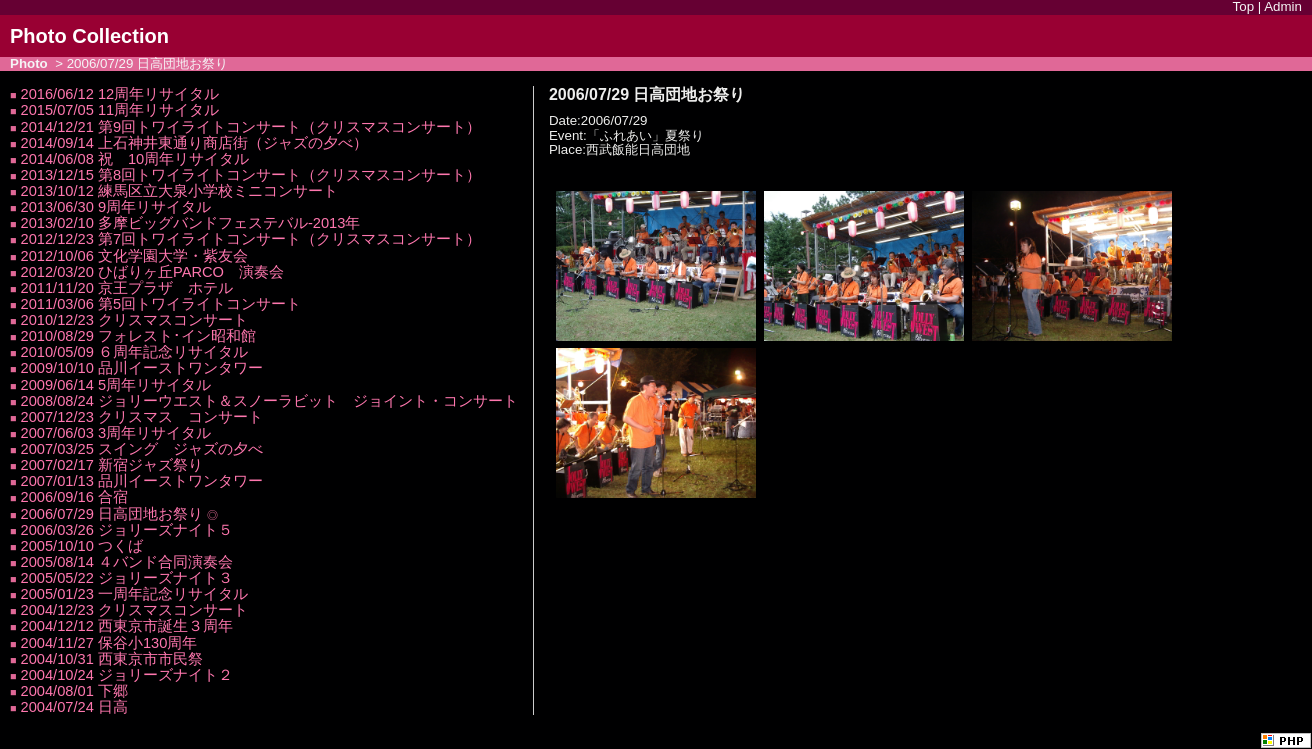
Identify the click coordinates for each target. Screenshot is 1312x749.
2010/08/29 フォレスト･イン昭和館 (138, 336)
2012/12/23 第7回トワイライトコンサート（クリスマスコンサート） (251, 239)
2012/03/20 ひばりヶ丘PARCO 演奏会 (152, 272)
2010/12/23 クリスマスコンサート (134, 320)
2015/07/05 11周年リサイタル (120, 110)
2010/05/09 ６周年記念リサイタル (134, 352)
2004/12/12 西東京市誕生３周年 (127, 626)
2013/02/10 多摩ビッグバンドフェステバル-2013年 (191, 223)
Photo (29, 63)
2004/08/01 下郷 (74, 691)
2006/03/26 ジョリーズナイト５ (127, 530)
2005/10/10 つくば (82, 546)
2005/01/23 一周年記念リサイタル (134, 594)
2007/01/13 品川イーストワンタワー (142, 481)
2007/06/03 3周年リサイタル (116, 433)
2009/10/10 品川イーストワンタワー (142, 368)
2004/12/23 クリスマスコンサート (134, 610)
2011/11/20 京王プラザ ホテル (127, 288)
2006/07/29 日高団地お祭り (112, 514)
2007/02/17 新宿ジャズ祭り (112, 465)
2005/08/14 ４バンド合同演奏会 (127, 562)
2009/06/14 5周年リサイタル (116, 385)
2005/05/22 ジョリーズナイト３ (127, 578)
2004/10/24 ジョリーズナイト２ (127, 675)
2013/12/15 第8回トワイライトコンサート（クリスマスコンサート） (251, 175)
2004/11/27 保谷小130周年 (109, 643)
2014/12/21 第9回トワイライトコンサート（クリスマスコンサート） (251, 127)
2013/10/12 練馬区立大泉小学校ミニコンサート (179, 191)
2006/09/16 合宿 (74, 497)
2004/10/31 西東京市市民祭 (112, 659)
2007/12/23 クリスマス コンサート (142, 417)
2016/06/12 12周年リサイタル (120, 94)
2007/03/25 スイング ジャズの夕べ (142, 449)
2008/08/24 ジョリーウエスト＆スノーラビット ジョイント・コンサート (269, 401)
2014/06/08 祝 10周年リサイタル (135, 159)
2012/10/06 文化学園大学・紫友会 (134, 256)
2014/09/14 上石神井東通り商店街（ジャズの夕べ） (194, 143)
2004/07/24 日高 (74, 707)
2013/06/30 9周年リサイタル (116, 207)
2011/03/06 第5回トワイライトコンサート (161, 304)
